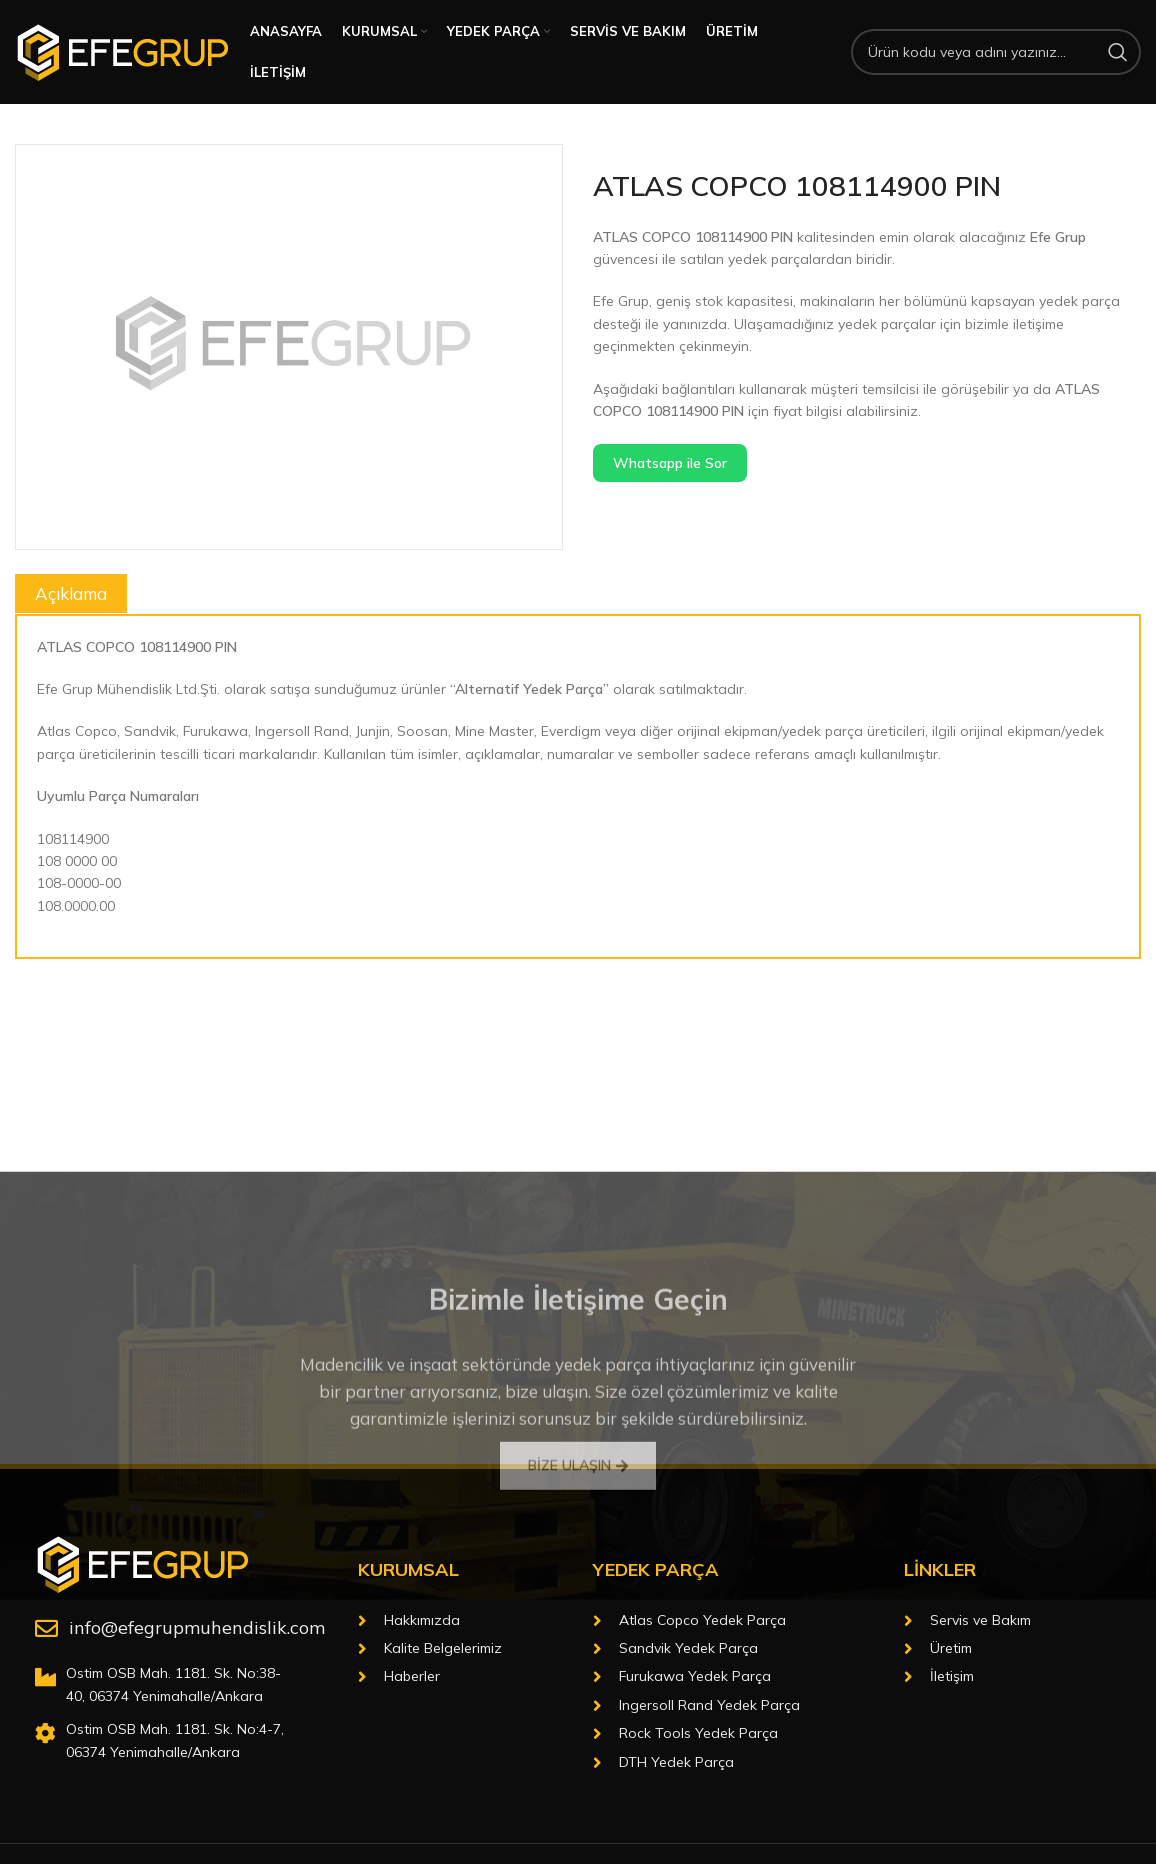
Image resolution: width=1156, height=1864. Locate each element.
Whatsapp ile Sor (670, 463)
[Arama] (996, 52)
